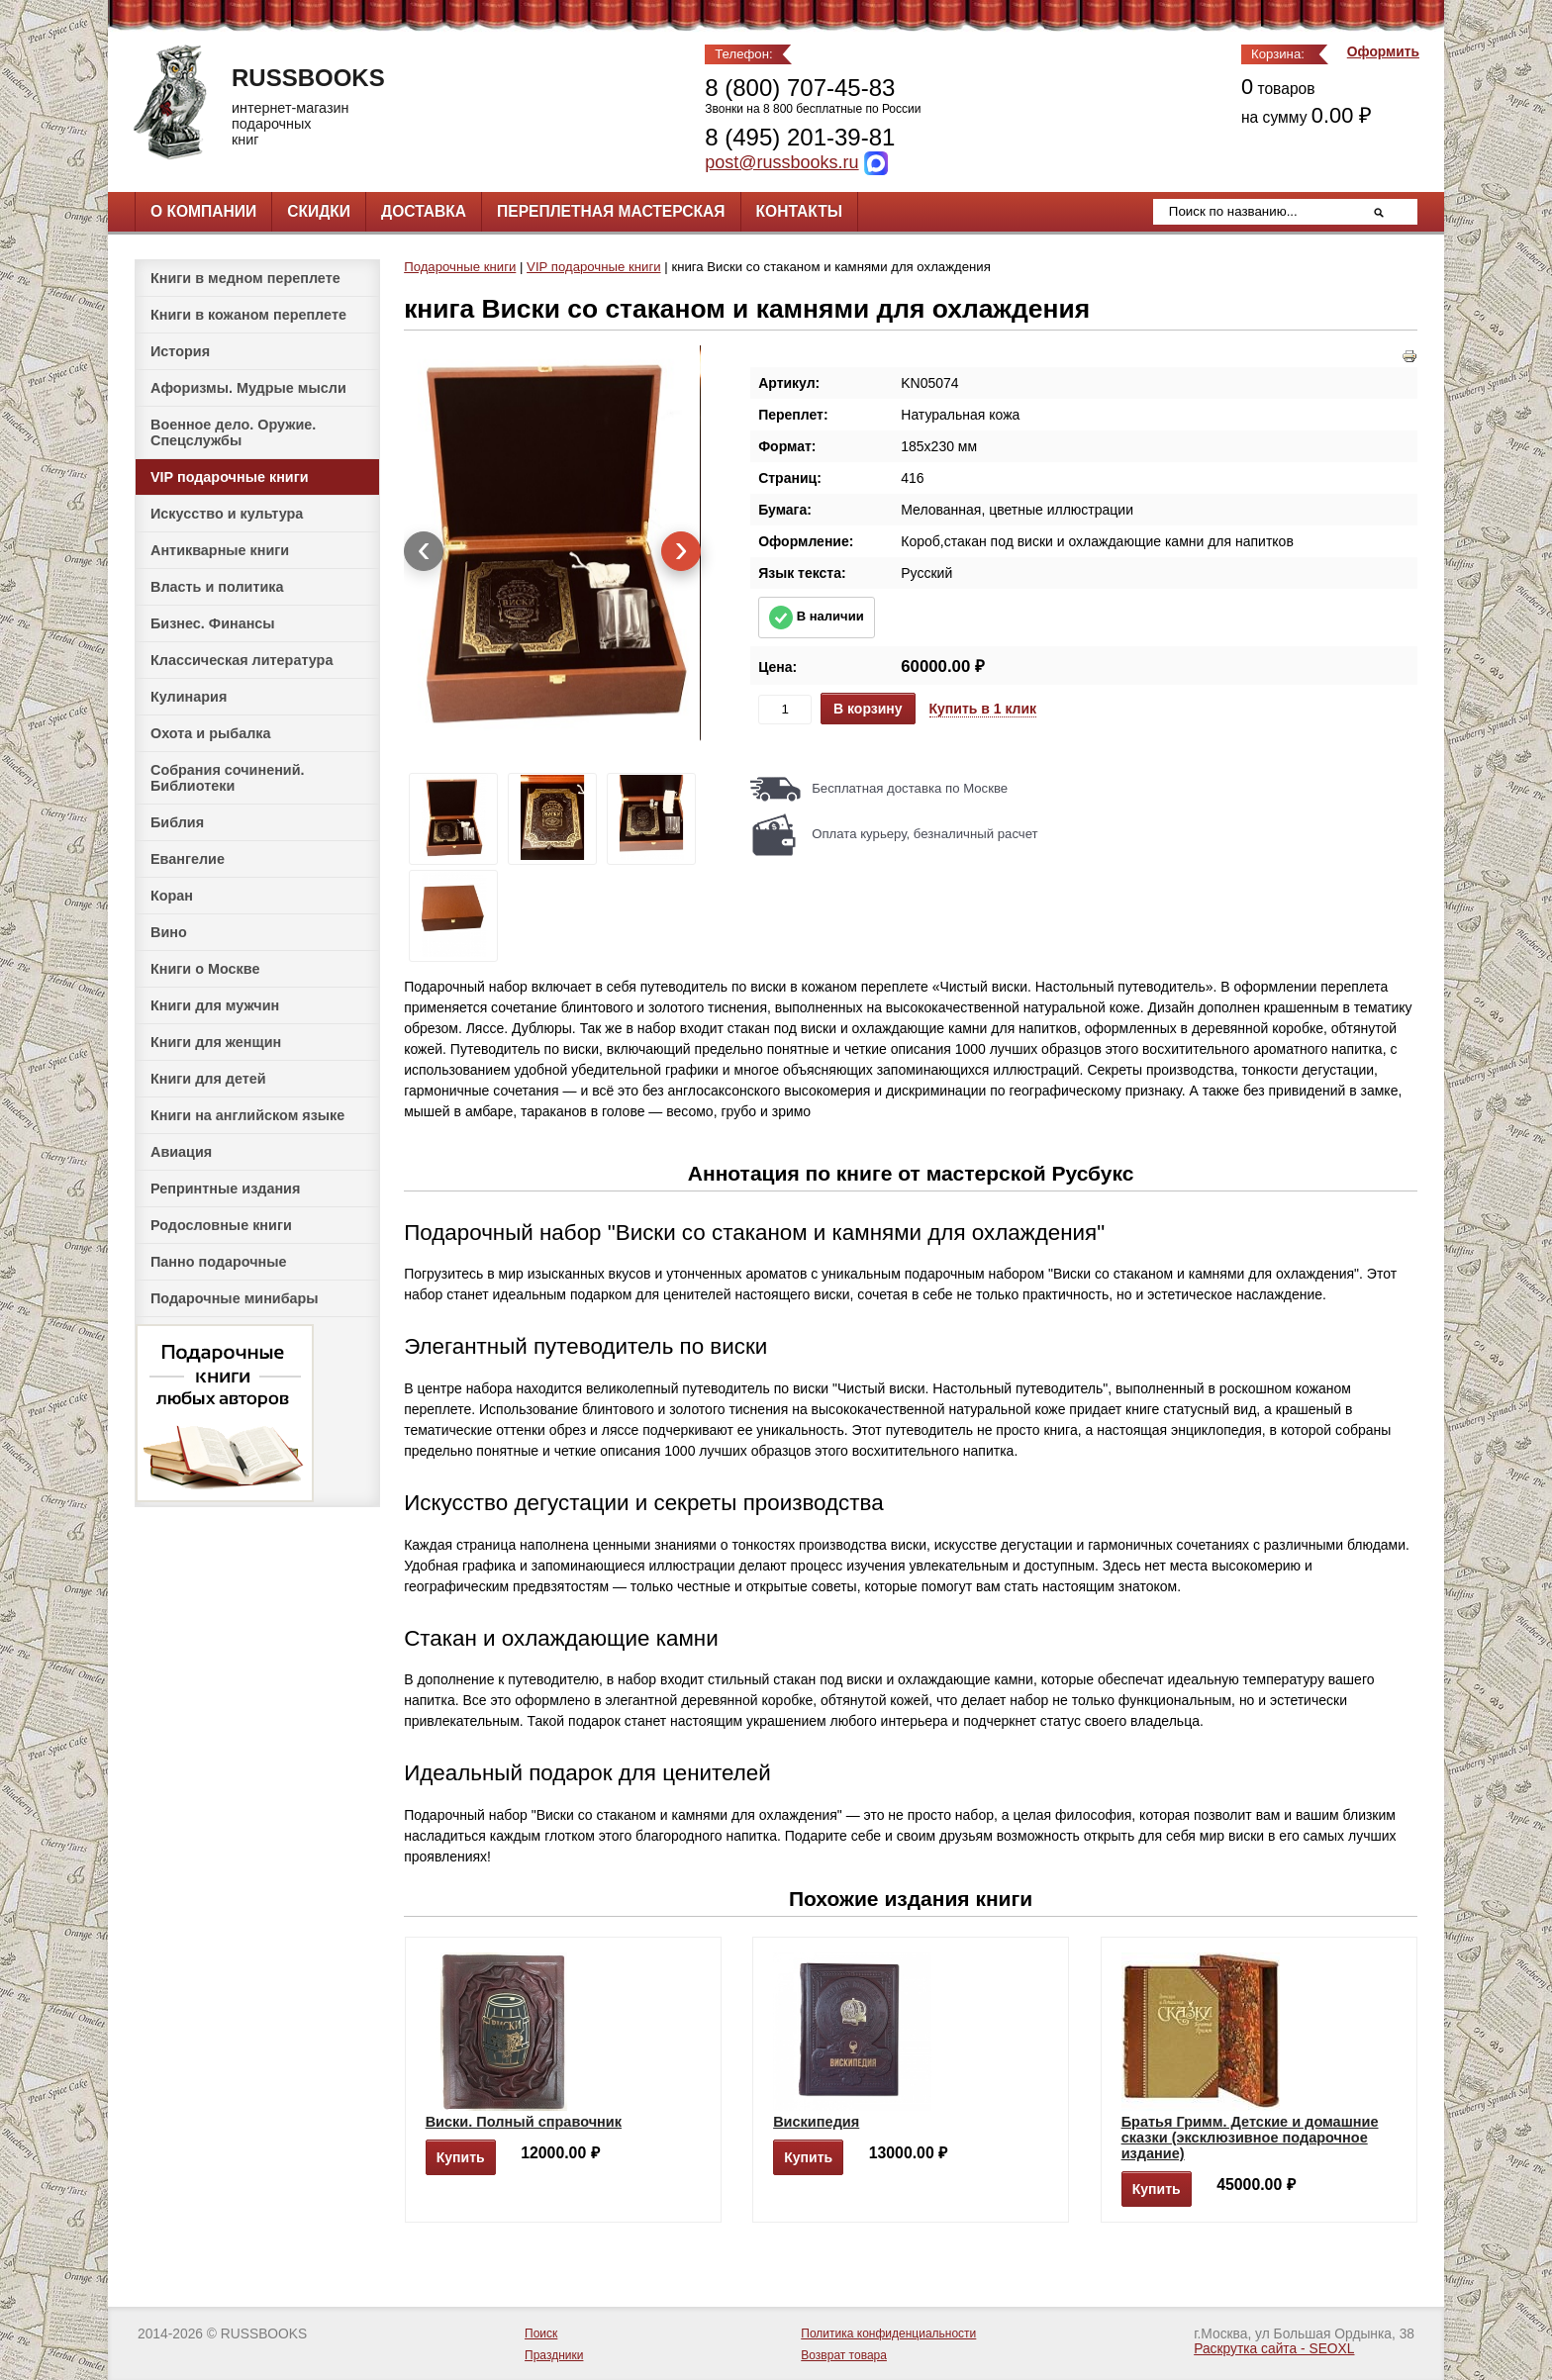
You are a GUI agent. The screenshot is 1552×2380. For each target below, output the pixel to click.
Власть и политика (217, 587)
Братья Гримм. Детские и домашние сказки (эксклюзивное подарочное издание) (1250, 2137)
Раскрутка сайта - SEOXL (1274, 2348)
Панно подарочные (218, 1262)
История (180, 351)
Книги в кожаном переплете (248, 315)
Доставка (423, 211)
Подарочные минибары (234, 1298)
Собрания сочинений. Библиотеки (227, 778)
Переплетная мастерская (611, 211)
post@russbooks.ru (781, 162)
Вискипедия (816, 2122)
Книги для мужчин (214, 1005)
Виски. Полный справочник (524, 2122)
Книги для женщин (215, 1042)
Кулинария (188, 697)
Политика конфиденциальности (888, 2333)
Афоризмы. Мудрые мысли (248, 388)
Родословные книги (221, 1225)
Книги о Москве (204, 969)
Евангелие (187, 859)
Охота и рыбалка (210, 733)
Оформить (1383, 52)
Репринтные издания (225, 1188)
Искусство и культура (226, 514)
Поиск (541, 2333)
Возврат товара (844, 2355)
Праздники (554, 2355)
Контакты (799, 211)
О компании (203, 211)
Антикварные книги (219, 550)
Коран (171, 896)
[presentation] (423, 551)
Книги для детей (208, 1079)
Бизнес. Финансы (212, 623)
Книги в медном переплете (245, 278)
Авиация (181, 1152)
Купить (460, 2157)
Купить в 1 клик (983, 708)
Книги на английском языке (247, 1115)
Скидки (318, 211)
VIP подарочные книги (229, 477)
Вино (168, 932)
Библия (177, 822)
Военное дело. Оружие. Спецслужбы (233, 432)
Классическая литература (241, 660)
